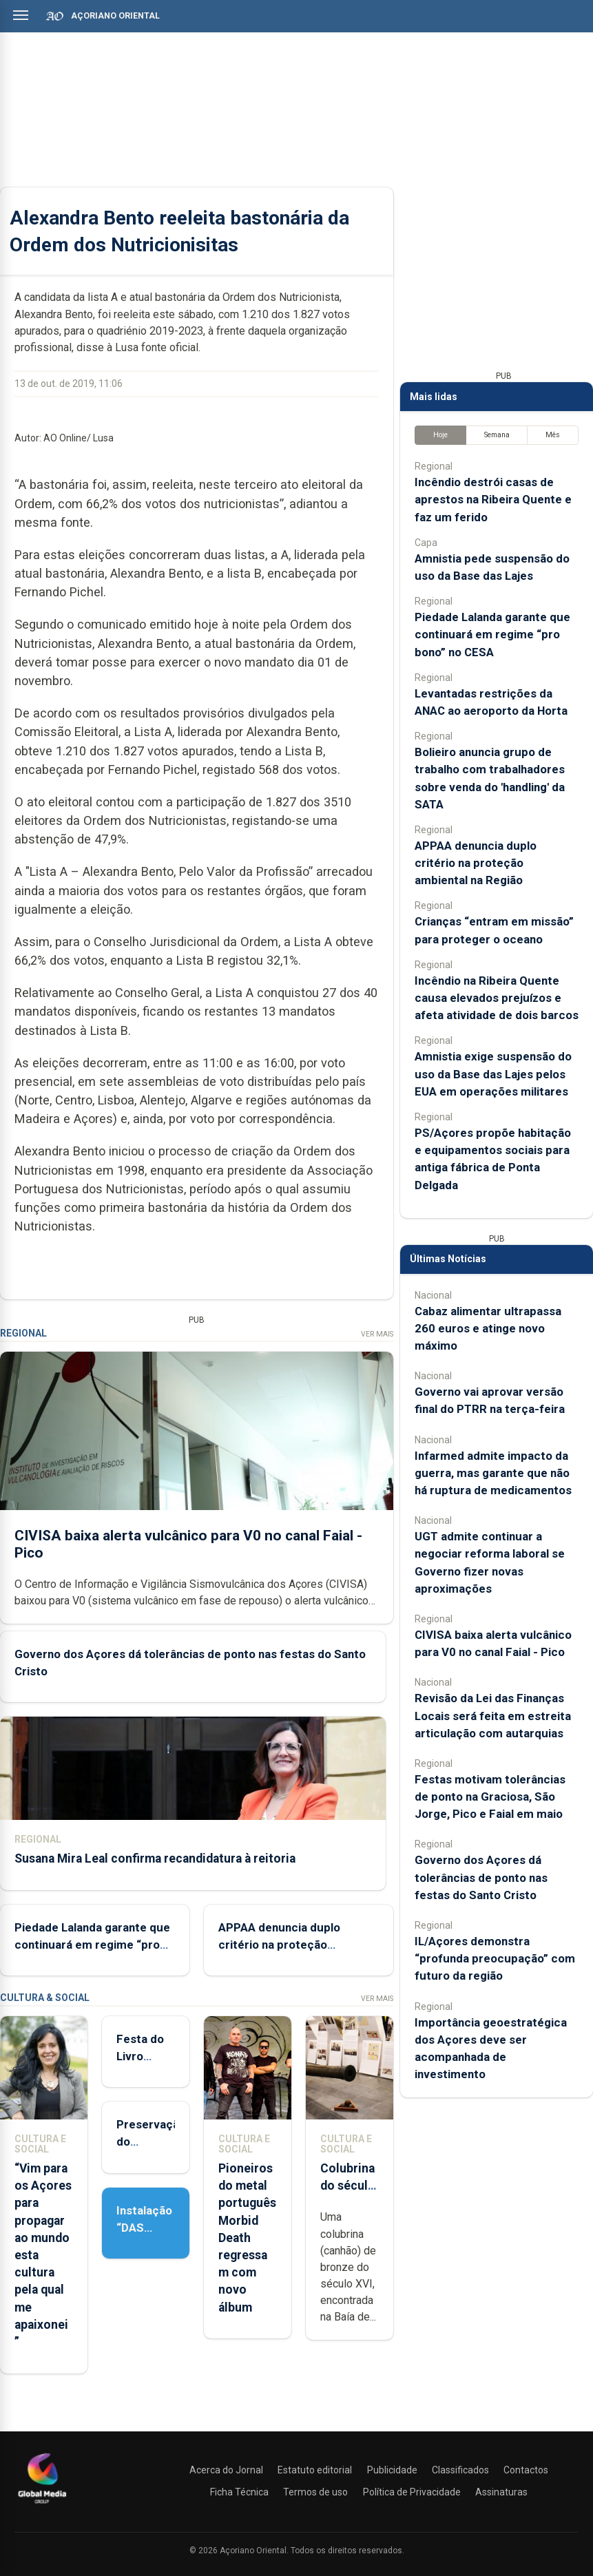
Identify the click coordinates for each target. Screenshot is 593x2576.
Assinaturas (501, 2492)
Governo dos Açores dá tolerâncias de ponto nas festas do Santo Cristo (481, 1877)
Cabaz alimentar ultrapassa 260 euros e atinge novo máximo (488, 1328)
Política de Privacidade (412, 2492)
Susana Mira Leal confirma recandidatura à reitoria (154, 1858)
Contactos (525, 2469)
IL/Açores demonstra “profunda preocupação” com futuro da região (495, 1958)
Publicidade (392, 2469)
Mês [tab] (552, 434)
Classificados (460, 2469)
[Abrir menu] (21, 15)
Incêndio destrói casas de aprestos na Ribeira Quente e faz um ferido (493, 499)
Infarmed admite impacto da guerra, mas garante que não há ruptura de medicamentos (493, 1473)
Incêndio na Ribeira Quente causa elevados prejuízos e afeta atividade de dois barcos (497, 998)
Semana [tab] (497, 434)
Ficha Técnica (239, 2492)
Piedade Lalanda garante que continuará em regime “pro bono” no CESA (92, 1944)
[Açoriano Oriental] (42, 2505)
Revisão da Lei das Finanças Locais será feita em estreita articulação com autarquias (493, 1715)
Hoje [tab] (440, 434)
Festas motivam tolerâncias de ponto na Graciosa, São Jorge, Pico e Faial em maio (490, 1796)
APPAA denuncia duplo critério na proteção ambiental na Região (279, 1944)
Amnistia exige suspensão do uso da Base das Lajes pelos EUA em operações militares (493, 1073)
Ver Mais (377, 1334)
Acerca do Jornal (226, 2469)
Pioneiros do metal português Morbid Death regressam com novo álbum (247, 2237)
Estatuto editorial (315, 2469)
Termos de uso (315, 2492)
